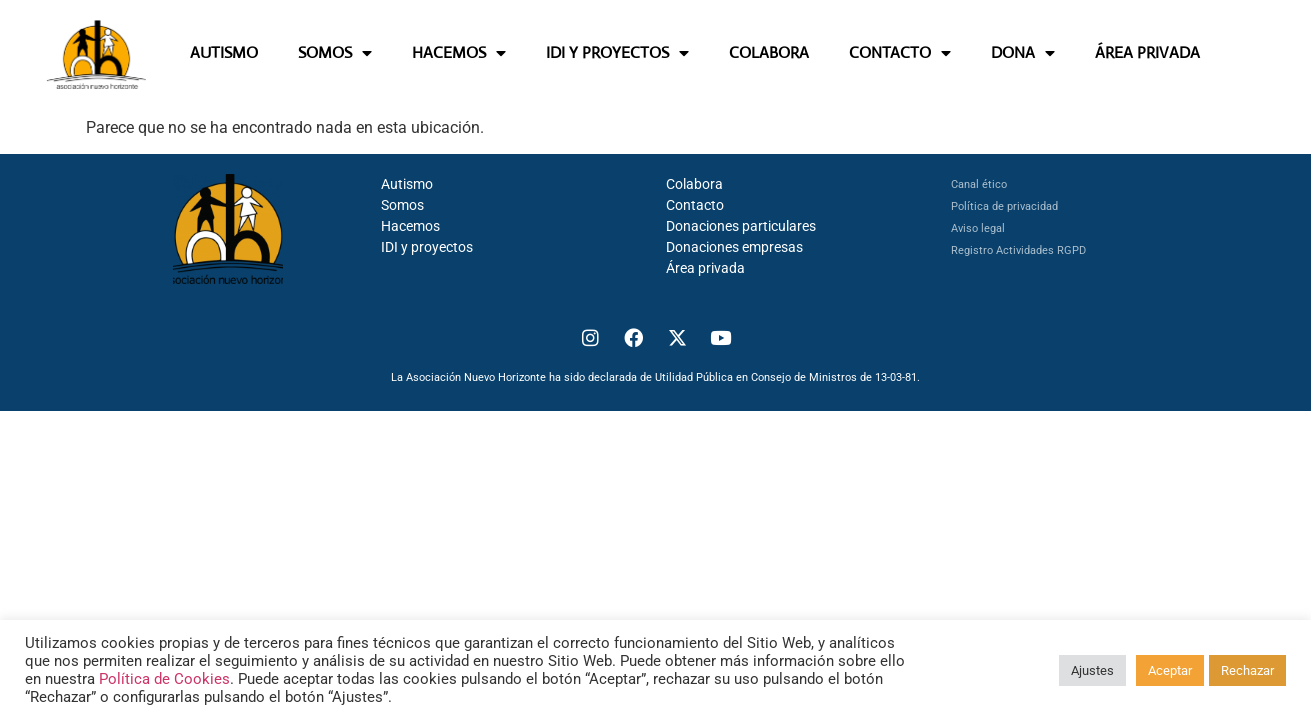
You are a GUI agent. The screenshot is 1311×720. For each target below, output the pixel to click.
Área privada (705, 268)
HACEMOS (459, 53)
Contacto (695, 205)
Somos (402, 205)
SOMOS (335, 53)
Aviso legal (978, 228)
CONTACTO (900, 53)
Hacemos (410, 226)
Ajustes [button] (1092, 670)
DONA (1023, 53)
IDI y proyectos (427, 247)
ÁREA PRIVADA (1147, 52)
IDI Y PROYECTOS (617, 53)
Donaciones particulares (741, 226)
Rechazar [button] (1247, 670)
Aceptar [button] (1170, 670)
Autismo (407, 184)
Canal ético (979, 184)
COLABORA (769, 52)
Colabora (694, 184)
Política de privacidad (1004, 206)
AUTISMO (224, 52)
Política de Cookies (164, 679)
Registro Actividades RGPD (1018, 250)
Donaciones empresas (734, 247)
